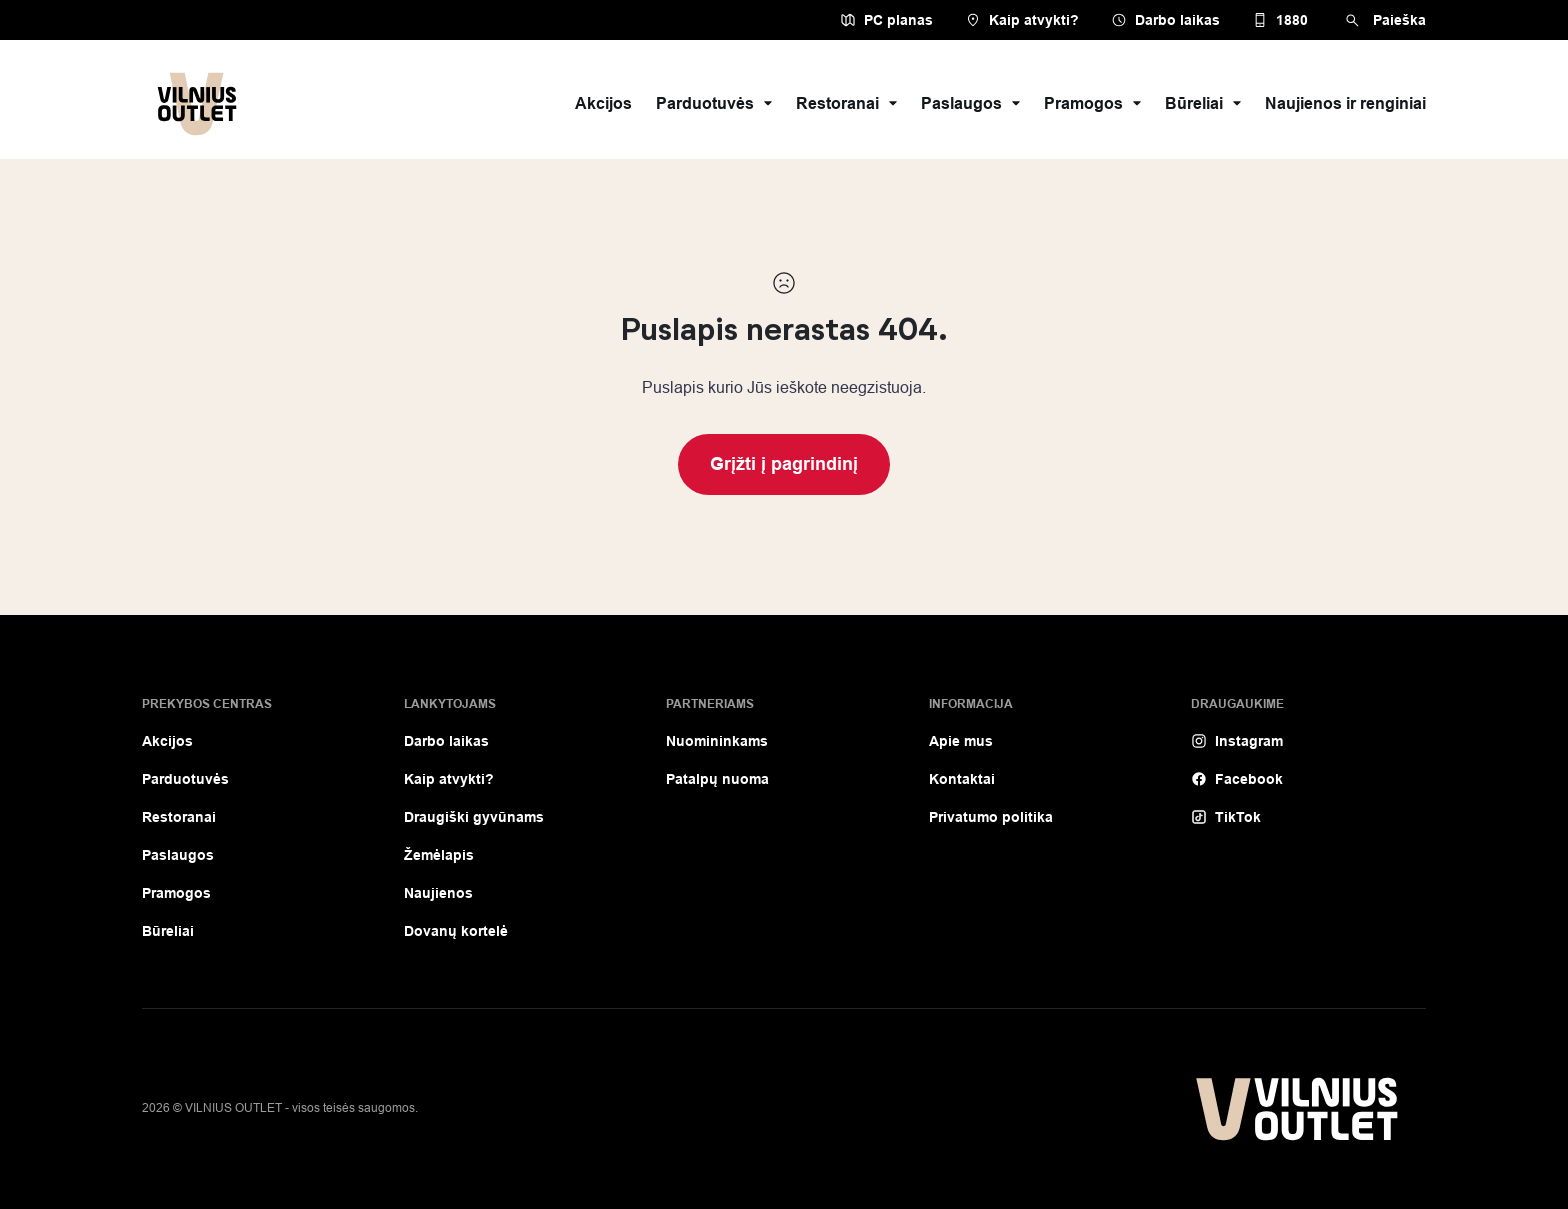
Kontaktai (962, 779)
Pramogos (1092, 103)
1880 (1280, 20)
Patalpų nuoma (717, 779)
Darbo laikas (1165, 20)
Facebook (1237, 779)
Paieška (1383, 20)
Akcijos (603, 103)
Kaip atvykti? (1022, 20)
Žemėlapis (439, 855)
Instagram (1237, 741)
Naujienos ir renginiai (1345, 103)
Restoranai (846, 103)
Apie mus (961, 741)
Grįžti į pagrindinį (784, 464)
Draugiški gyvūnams (474, 817)
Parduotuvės (714, 103)
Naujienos (438, 893)
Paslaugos (970, 103)
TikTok (1226, 817)
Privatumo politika (991, 817)
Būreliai (1203, 103)
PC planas (886, 20)
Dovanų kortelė (456, 931)
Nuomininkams (717, 741)
